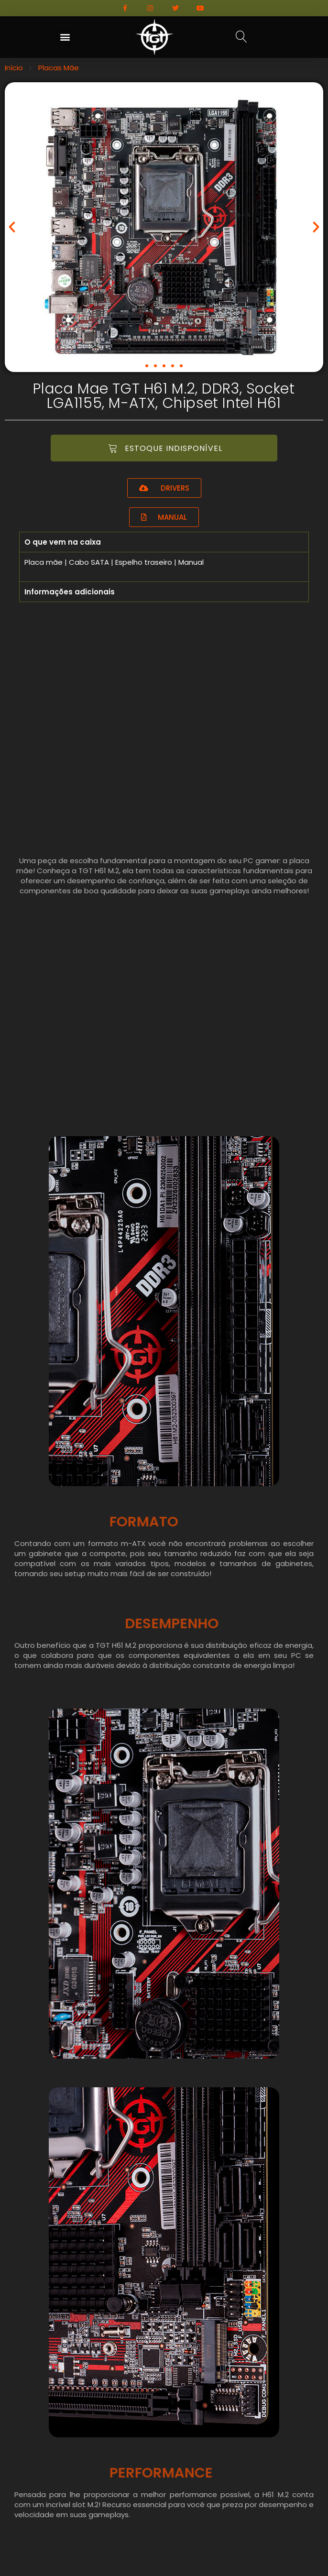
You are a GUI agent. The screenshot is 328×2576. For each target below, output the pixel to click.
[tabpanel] (164, 566)
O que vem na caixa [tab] (62, 542)
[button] (65, 37)
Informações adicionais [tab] (69, 592)
